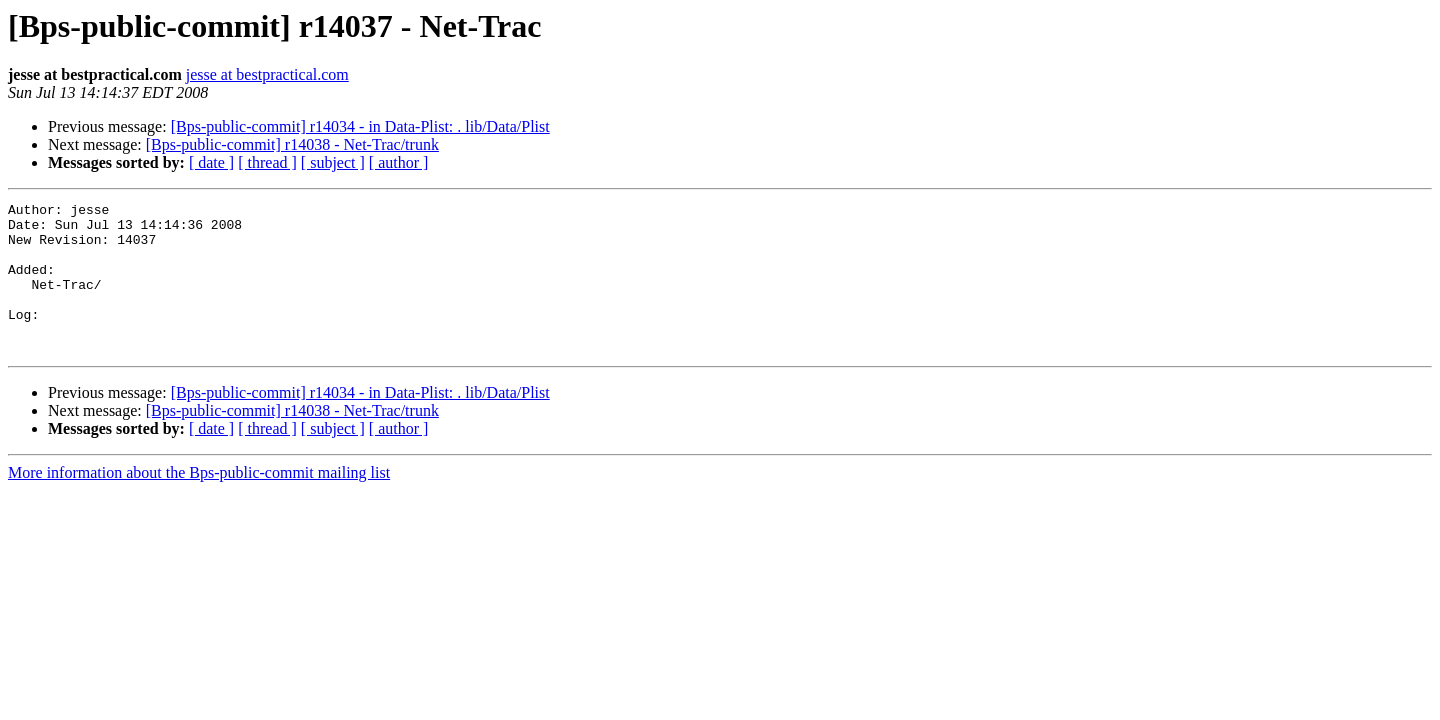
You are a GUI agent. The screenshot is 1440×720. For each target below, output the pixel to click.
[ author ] (399, 162)
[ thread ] (267, 162)
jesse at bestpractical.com (267, 74)
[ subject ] (333, 162)
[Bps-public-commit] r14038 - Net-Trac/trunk (292, 144)
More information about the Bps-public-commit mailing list (199, 502)
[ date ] (211, 162)
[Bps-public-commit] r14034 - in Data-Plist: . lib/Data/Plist (360, 126)
